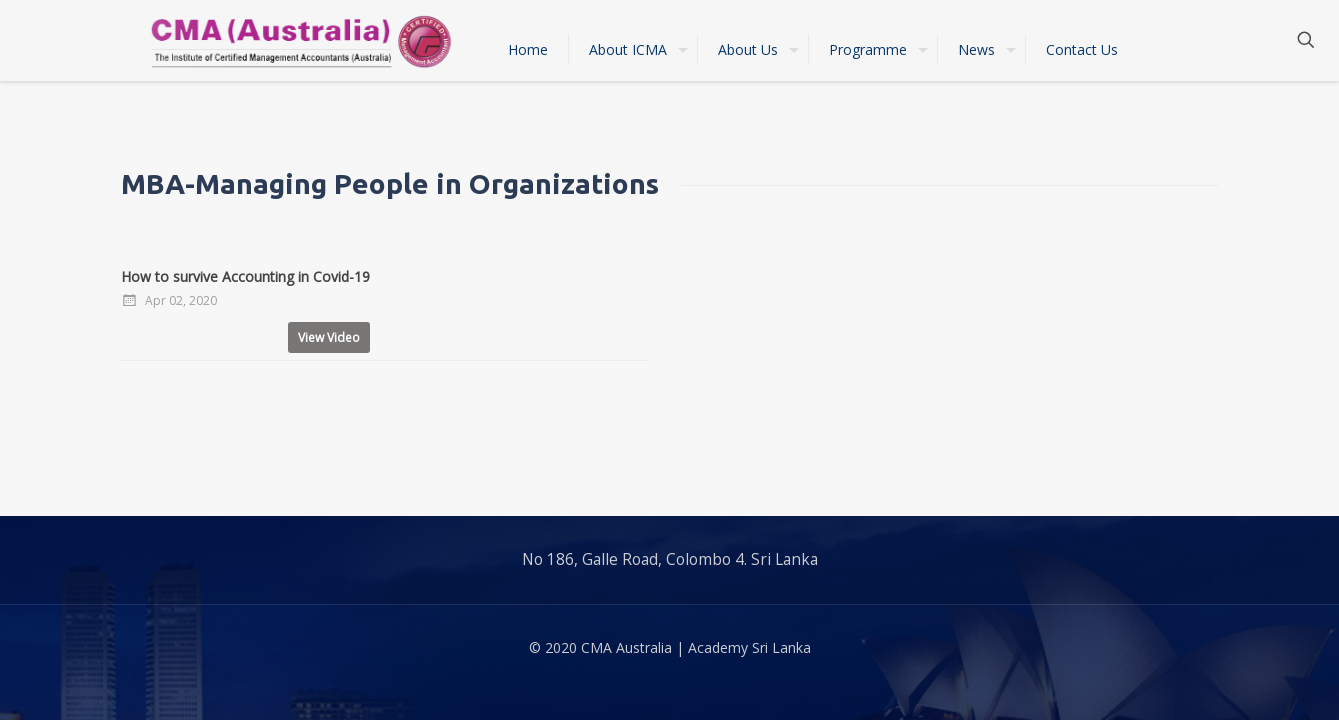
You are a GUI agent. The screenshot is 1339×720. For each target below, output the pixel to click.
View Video (329, 337)
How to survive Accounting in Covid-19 (245, 276)
